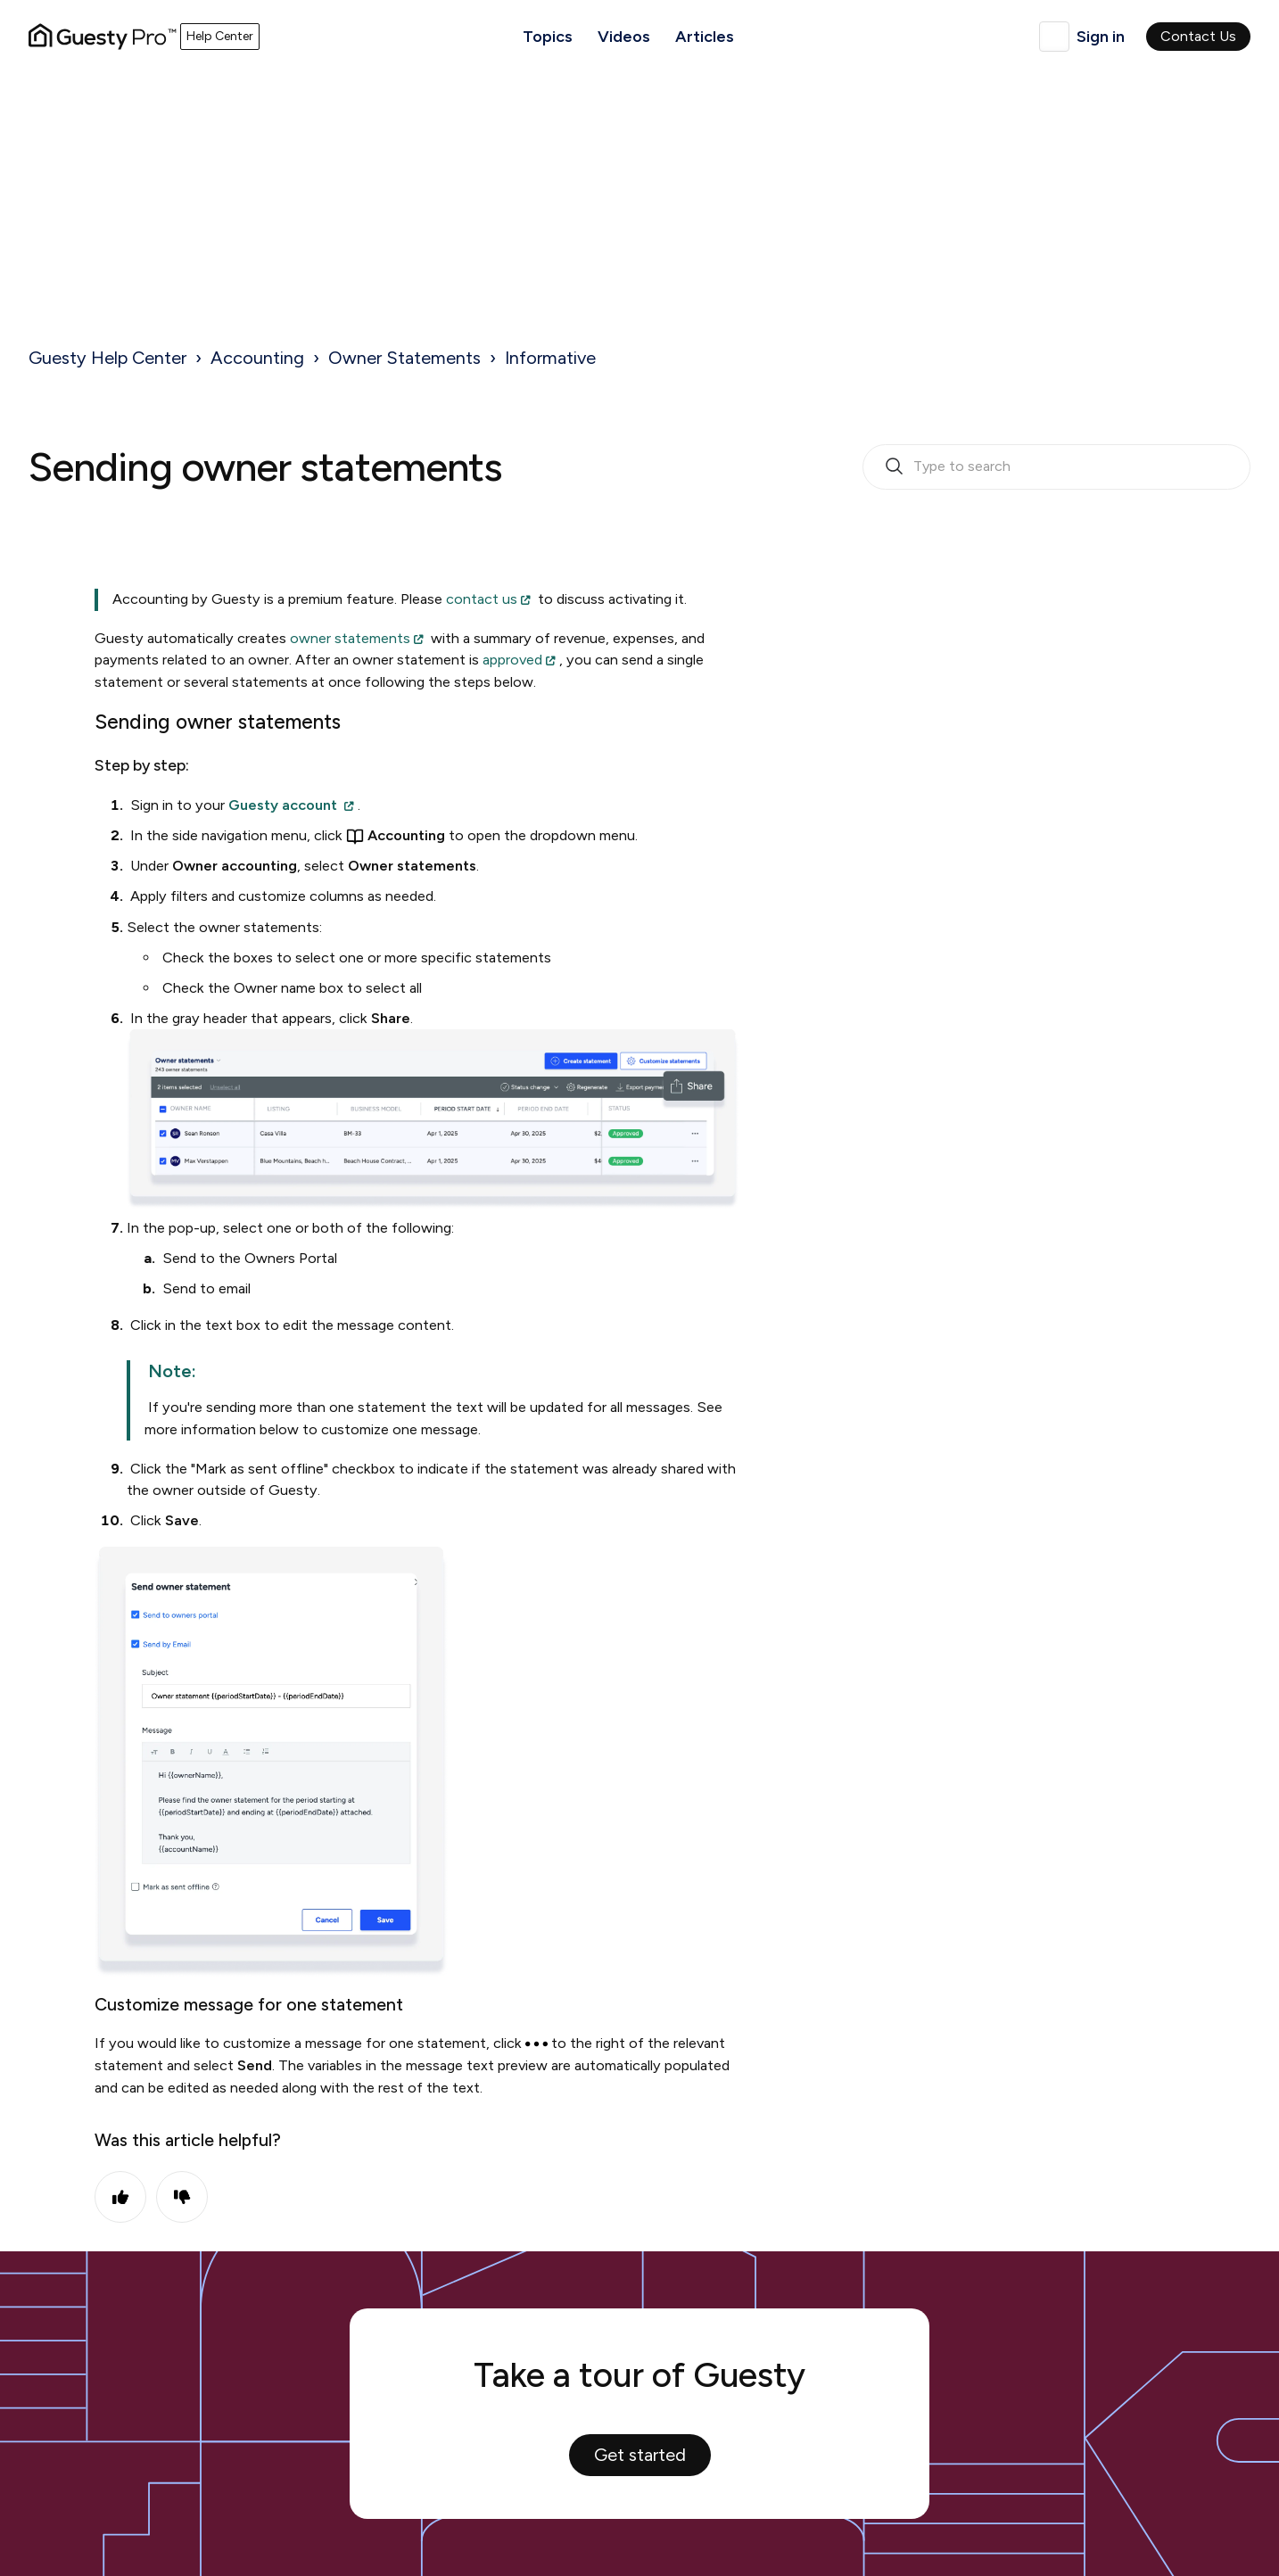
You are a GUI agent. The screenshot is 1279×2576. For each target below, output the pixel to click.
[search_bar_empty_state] (1056, 467)
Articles (704, 36)
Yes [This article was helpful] (120, 2197)
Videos (624, 36)
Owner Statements (404, 357)
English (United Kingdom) (1054, 36)
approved (512, 659)
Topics (548, 36)
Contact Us (1198, 36)
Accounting (257, 357)
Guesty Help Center (107, 357)
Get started (640, 2454)
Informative (550, 357)
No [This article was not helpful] (182, 2197)
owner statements (350, 638)
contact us (481, 598)
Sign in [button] (1101, 36)
